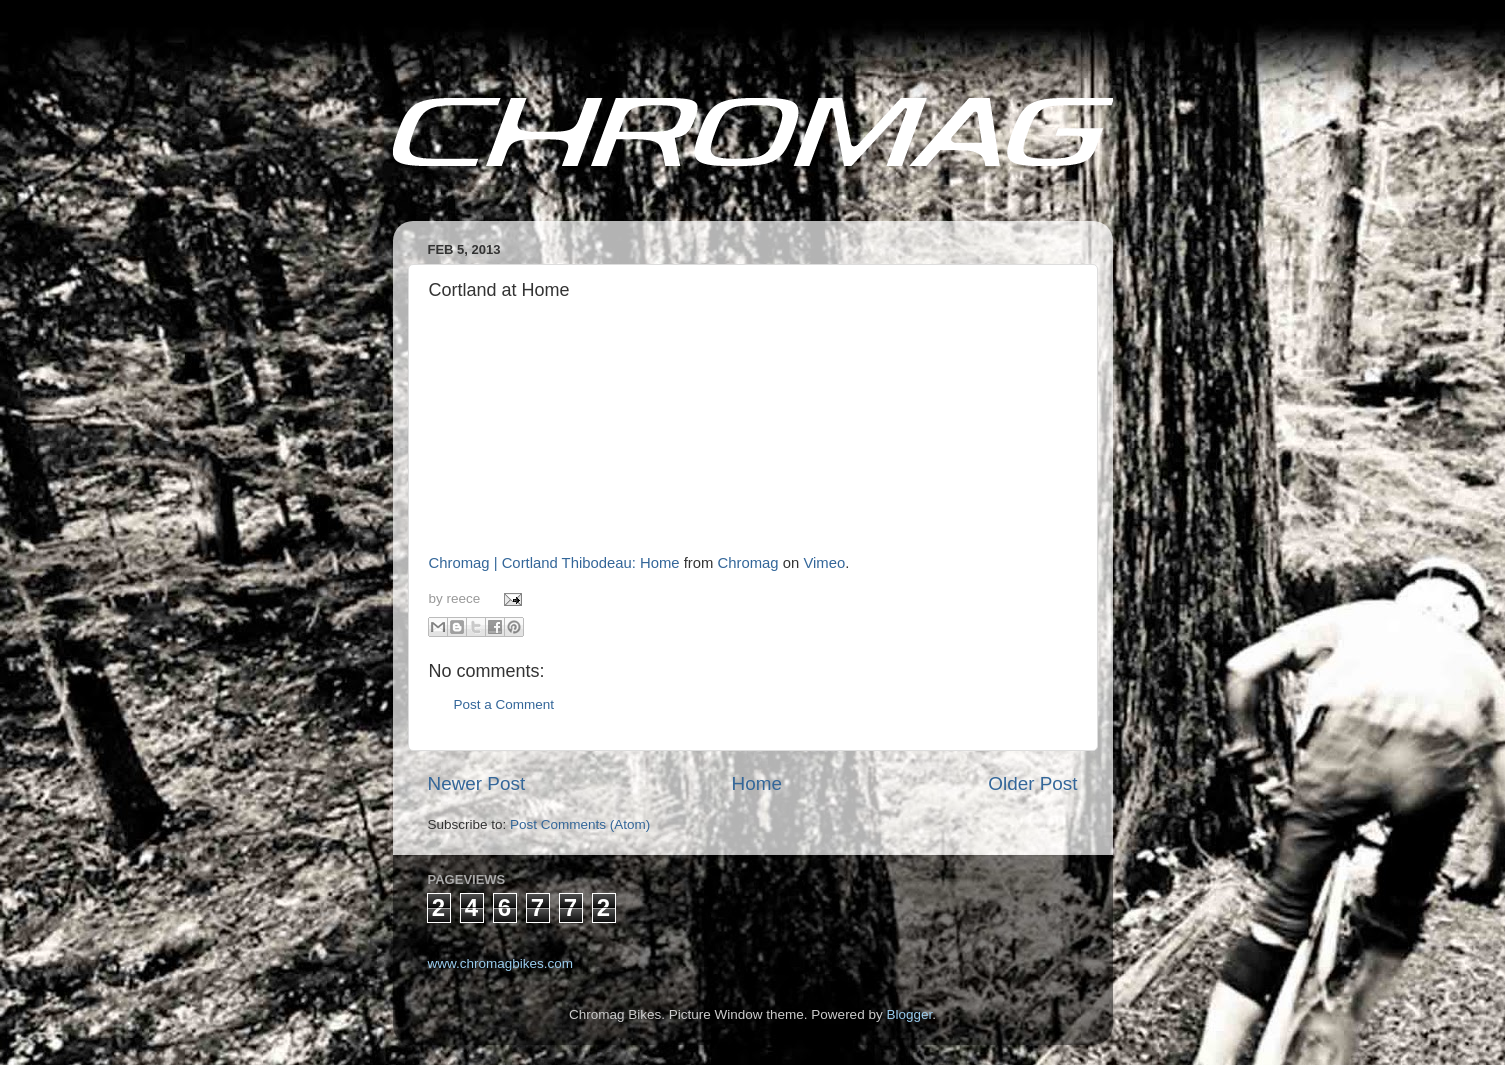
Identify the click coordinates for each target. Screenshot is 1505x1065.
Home (757, 783)
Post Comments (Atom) (580, 824)
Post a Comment (504, 704)
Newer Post (477, 783)
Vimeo (824, 563)
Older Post (1032, 783)
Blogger (909, 1014)
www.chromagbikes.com (501, 963)
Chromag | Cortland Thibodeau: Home (554, 563)
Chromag (748, 563)
